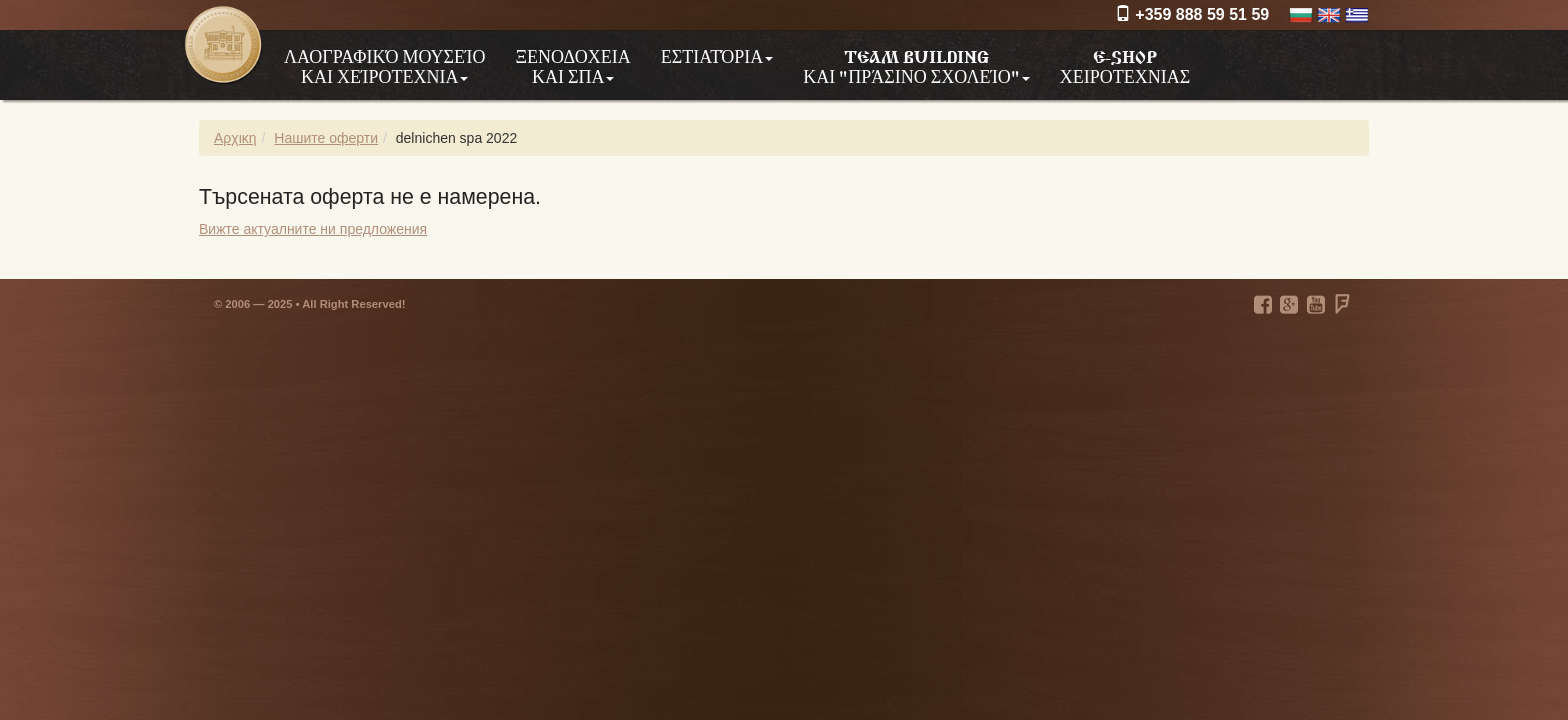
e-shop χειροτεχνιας (1125, 65)
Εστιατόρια (717, 56)
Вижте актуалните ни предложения (313, 229)
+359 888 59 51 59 (1192, 14)
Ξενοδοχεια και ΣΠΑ (572, 66)
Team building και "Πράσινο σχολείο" (916, 66)
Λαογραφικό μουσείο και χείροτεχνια (384, 66)
